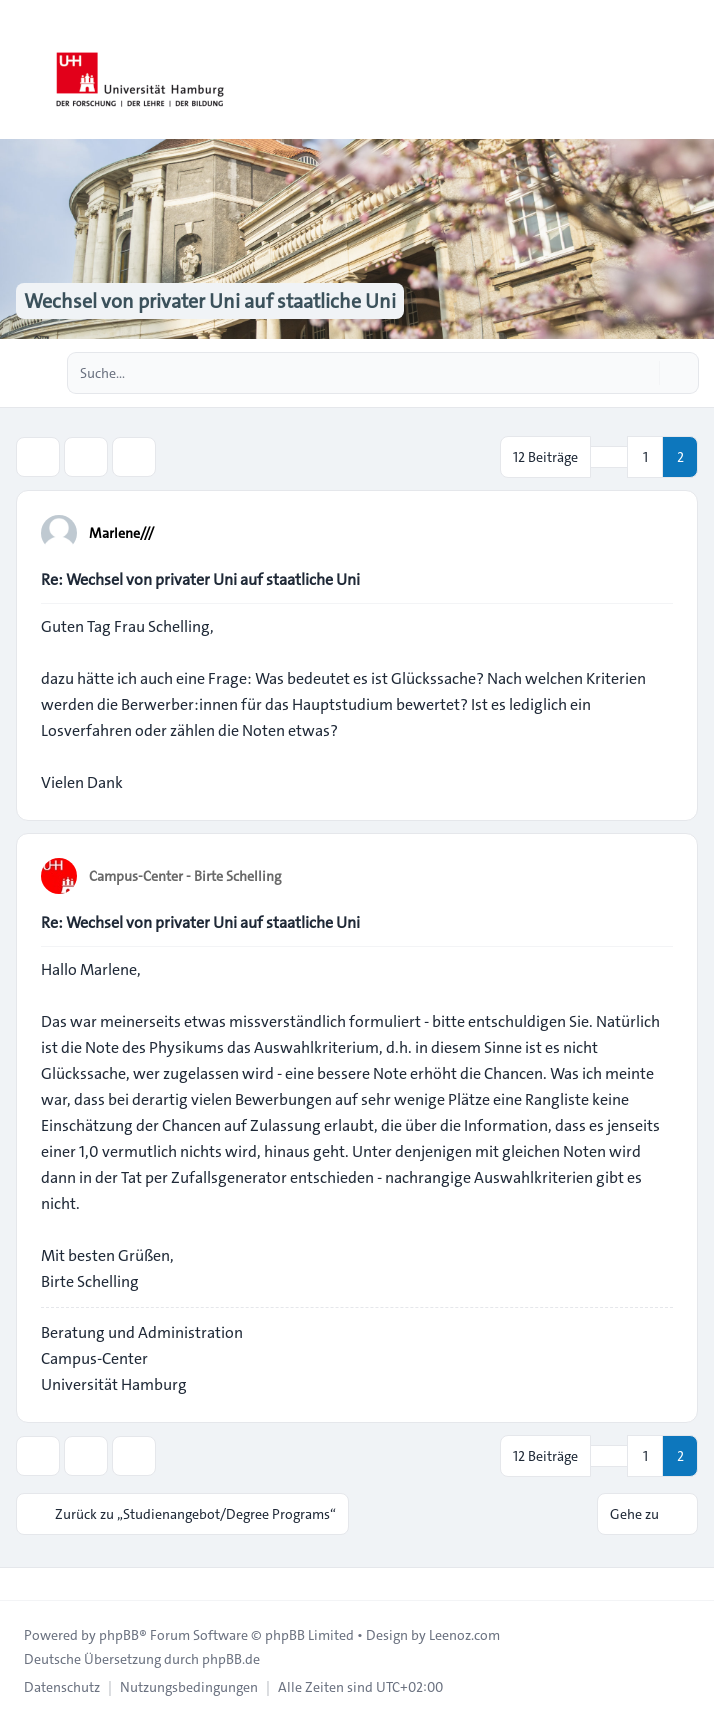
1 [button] (645, 457)
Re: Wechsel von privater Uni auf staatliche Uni (200, 579)
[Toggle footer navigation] (24, 1584)
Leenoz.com (464, 1635)
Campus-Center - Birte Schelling (185, 876)
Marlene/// (121, 533)
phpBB (119, 1635)
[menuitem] (62, 1687)
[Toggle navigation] (690, 70)
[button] (609, 457)
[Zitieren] (656, 532)
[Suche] (642, 373)
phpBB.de (231, 1659)
